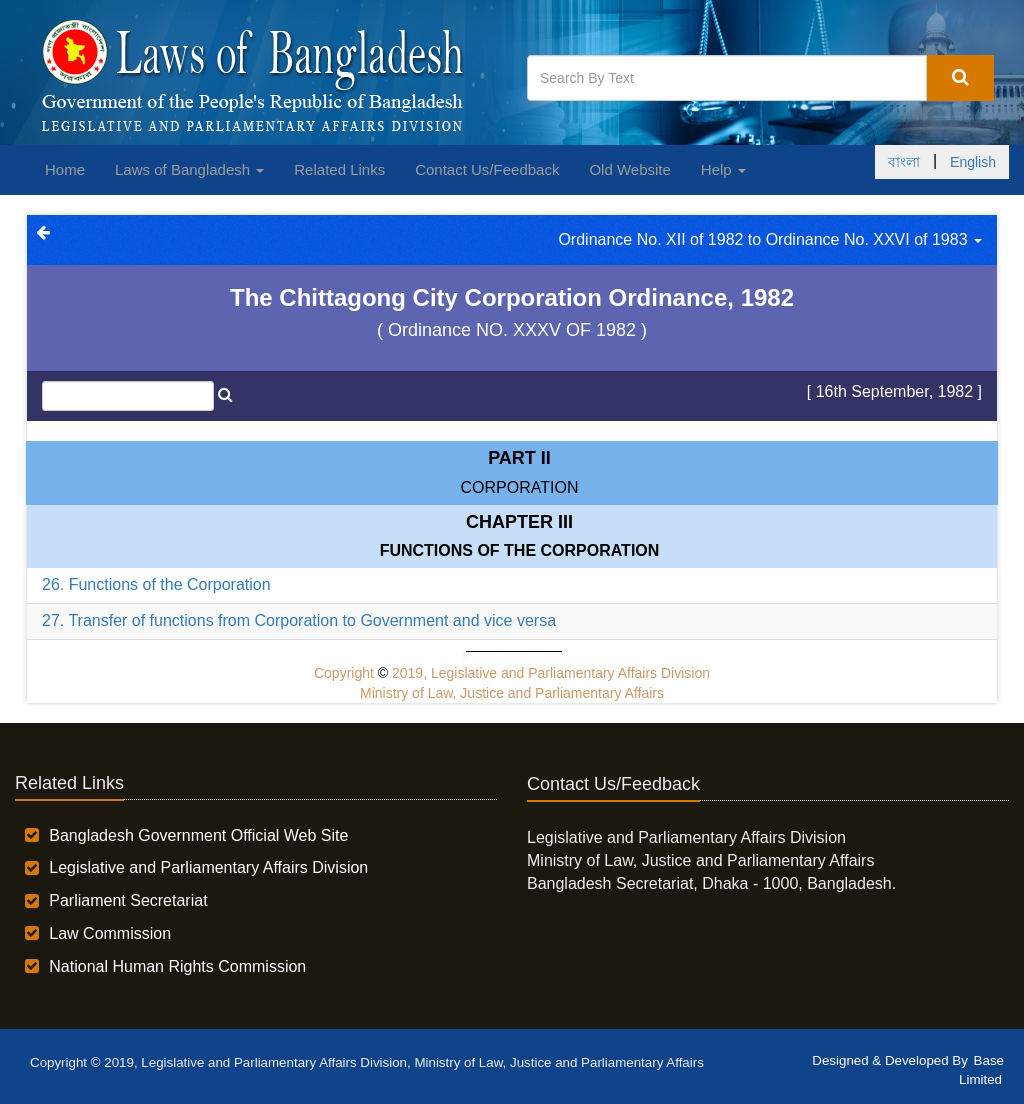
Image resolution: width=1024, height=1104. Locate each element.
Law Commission (110, 933)
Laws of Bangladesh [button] (189, 169)
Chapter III (519, 522)
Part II (519, 458)
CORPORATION (520, 487)
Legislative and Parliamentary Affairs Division (208, 867)
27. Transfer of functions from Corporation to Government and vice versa (299, 620)
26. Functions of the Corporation (156, 584)
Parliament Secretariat (128, 900)
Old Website (629, 169)
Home (65, 169)
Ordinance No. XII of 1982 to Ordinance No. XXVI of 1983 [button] (770, 239)
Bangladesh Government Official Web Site (198, 835)
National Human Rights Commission (177, 966)
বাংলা (904, 162)
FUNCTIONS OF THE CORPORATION (520, 550)
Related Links (339, 169)
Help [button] (723, 169)
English (973, 162)
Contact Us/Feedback (487, 169)
